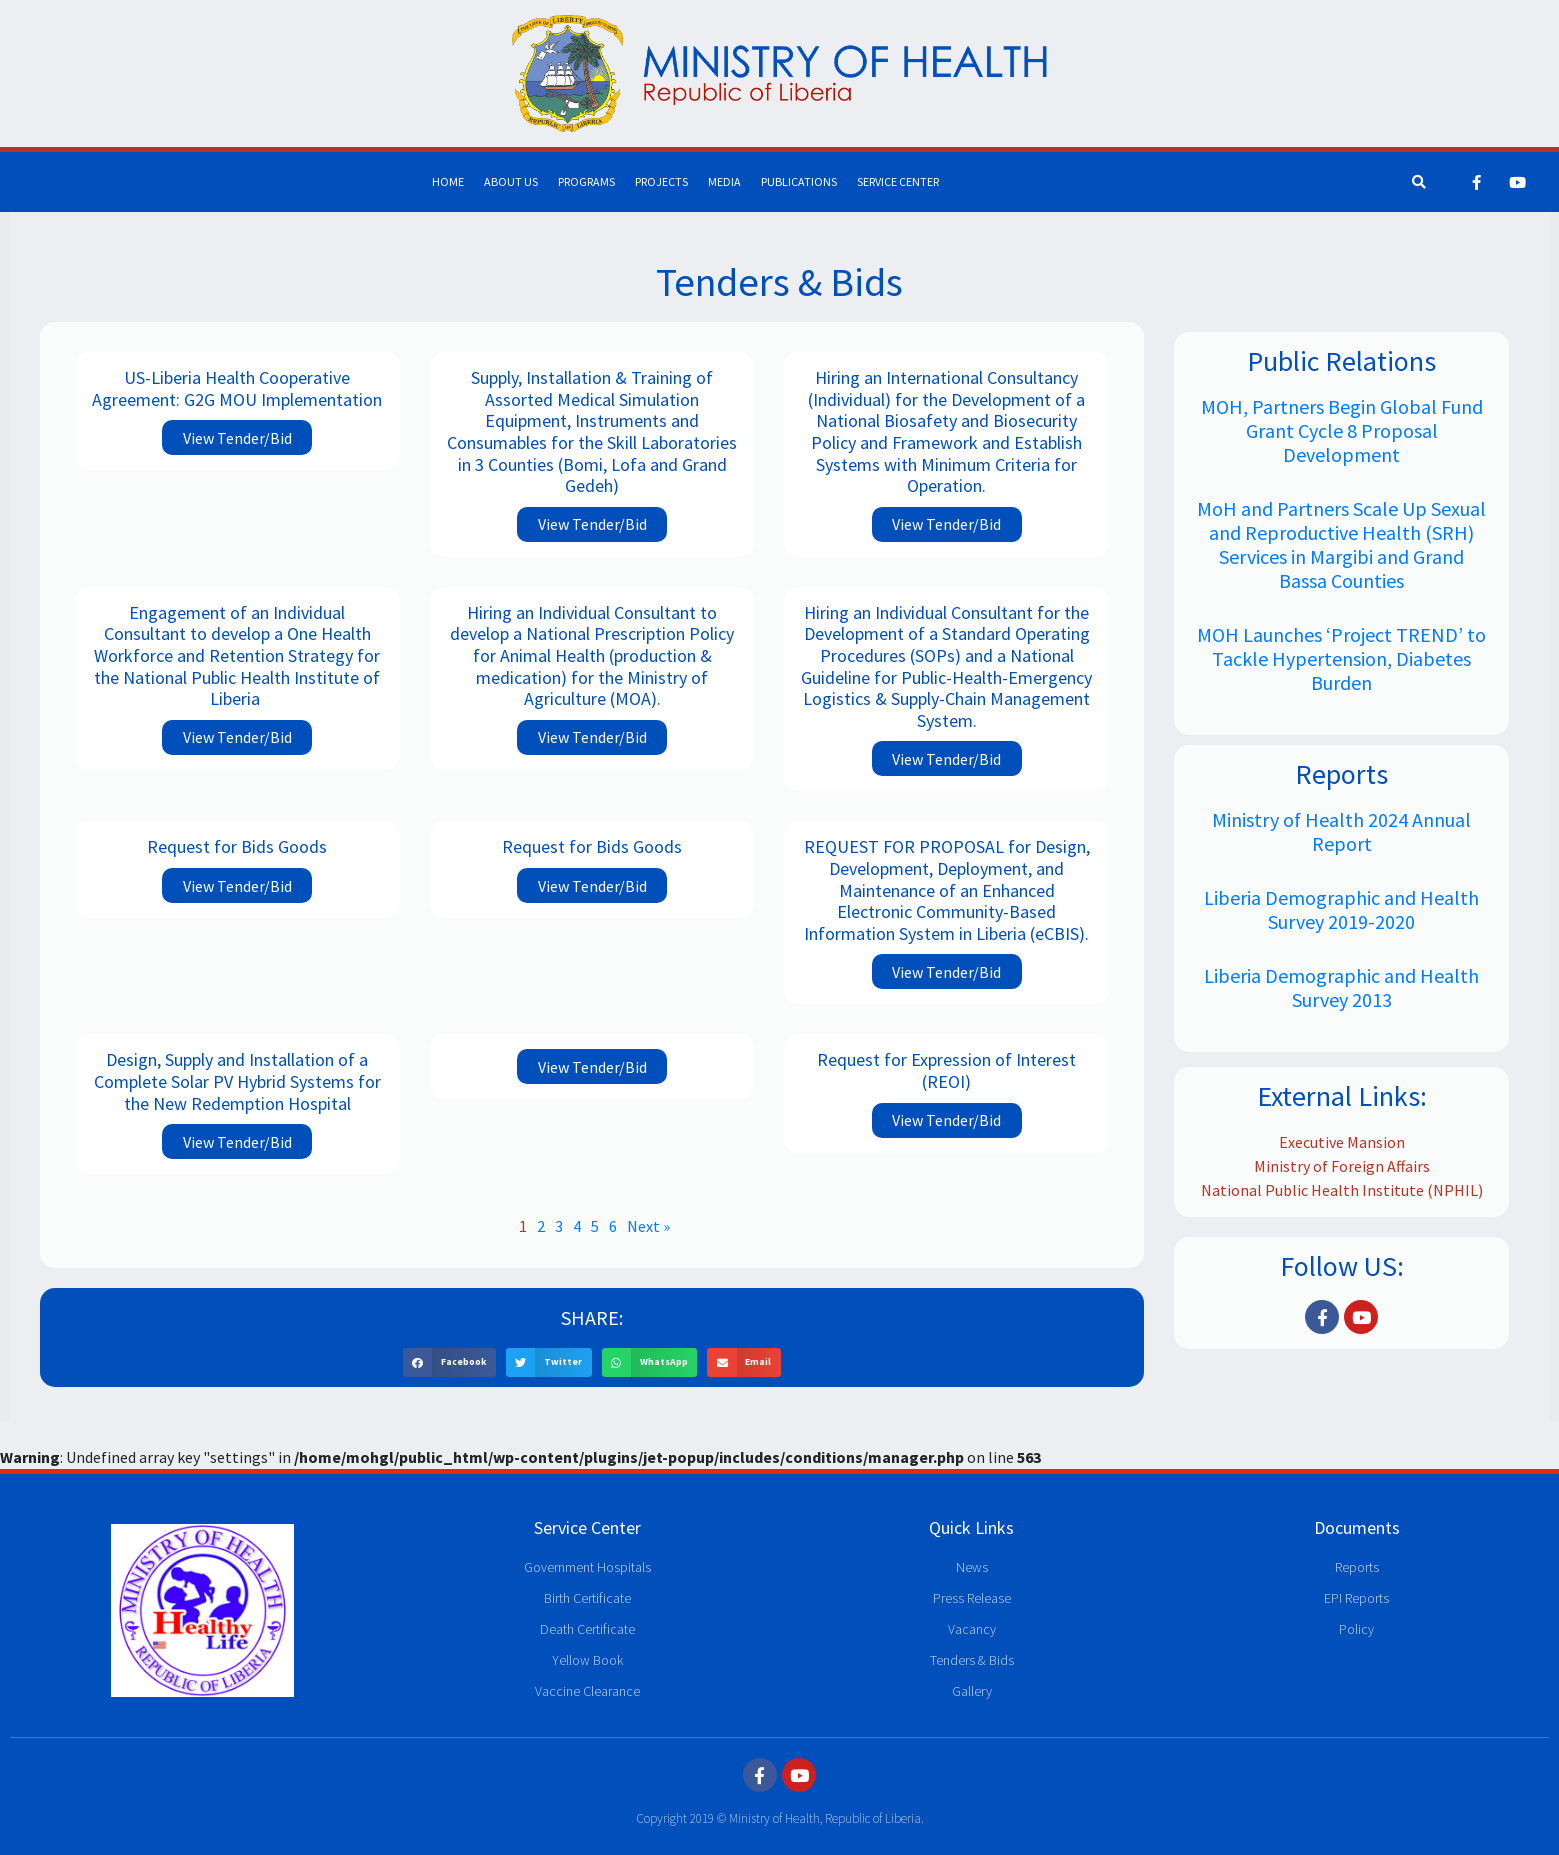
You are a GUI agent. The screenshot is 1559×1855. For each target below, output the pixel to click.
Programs (586, 181)
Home (448, 181)
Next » (648, 1226)
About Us (511, 181)
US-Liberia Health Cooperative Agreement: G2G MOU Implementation (237, 388)
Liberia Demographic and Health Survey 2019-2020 (1341, 909)
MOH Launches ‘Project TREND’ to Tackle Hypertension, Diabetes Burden (1341, 658)
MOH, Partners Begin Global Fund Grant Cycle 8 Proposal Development (1342, 430)
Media (724, 181)
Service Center (898, 181)
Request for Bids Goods (237, 846)
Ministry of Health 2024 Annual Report (1341, 831)
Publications (799, 181)
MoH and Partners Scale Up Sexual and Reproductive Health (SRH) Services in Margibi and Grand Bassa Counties (1341, 544)
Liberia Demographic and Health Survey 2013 (1341, 987)
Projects (661, 181)
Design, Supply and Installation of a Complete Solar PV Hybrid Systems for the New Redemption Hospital (237, 1081)
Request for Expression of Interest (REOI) (946, 1070)
